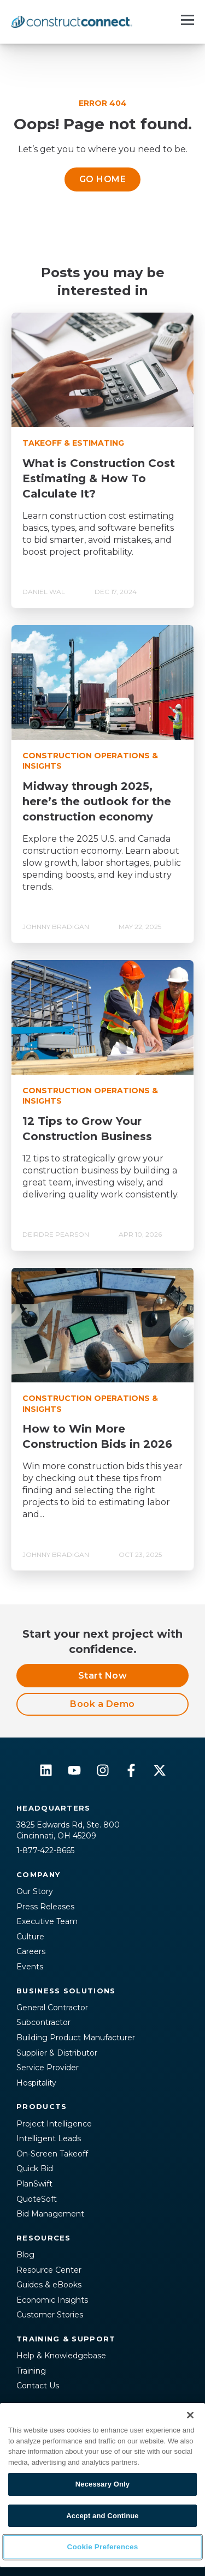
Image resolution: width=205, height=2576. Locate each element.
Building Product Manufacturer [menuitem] (75, 2037)
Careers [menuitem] (30, 1951)
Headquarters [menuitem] (53, 1808)
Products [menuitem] (41, 2106)
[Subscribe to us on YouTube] (74, 1770)
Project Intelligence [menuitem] (54, 2124)
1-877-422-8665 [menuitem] (45, 1850)
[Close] (190, 2415)
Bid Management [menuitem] (50, 2214)
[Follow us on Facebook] (131, 1770)
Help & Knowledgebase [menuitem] (61, 2356)
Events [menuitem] (29, 1967)
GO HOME (102, 179)
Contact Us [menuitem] (37, 2386)
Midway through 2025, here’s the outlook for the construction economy (96, 801)
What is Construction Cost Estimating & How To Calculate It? (98, 478)
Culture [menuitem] (30, 1937)
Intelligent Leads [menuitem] (48, 2138)
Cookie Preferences (102, 2547)
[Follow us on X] (160, 1770)
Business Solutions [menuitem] (65, 1990)
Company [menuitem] (38, 1874)
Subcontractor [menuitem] (43, 2022)
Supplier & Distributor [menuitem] (56, 2053)
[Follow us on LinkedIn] (46, 1770)
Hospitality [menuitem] (36, 2083)
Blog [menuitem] (25, 2255)
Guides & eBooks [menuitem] (48, 2285)
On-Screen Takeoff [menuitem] (52, 2154)
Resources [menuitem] (43, 2237)
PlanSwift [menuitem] (34, 2184)
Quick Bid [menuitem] (34, 2168)
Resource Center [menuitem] (48, 2270)
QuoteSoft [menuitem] (36, 2199)
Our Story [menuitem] (34, 1891)
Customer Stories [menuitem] (49, 2315)
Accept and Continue (102, 2516)
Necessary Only (102, 2484)
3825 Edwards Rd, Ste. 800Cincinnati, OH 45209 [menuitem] (68, 1830)
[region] (102, 2485)
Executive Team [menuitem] (47, 1921)
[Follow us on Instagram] (103, 1770)
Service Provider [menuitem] (47, 2067)
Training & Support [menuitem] (65, 2338)
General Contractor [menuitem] (52, 2007)
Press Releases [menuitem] (45, 1907)
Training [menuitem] (31, 2371)
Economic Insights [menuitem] (52, 2300)
